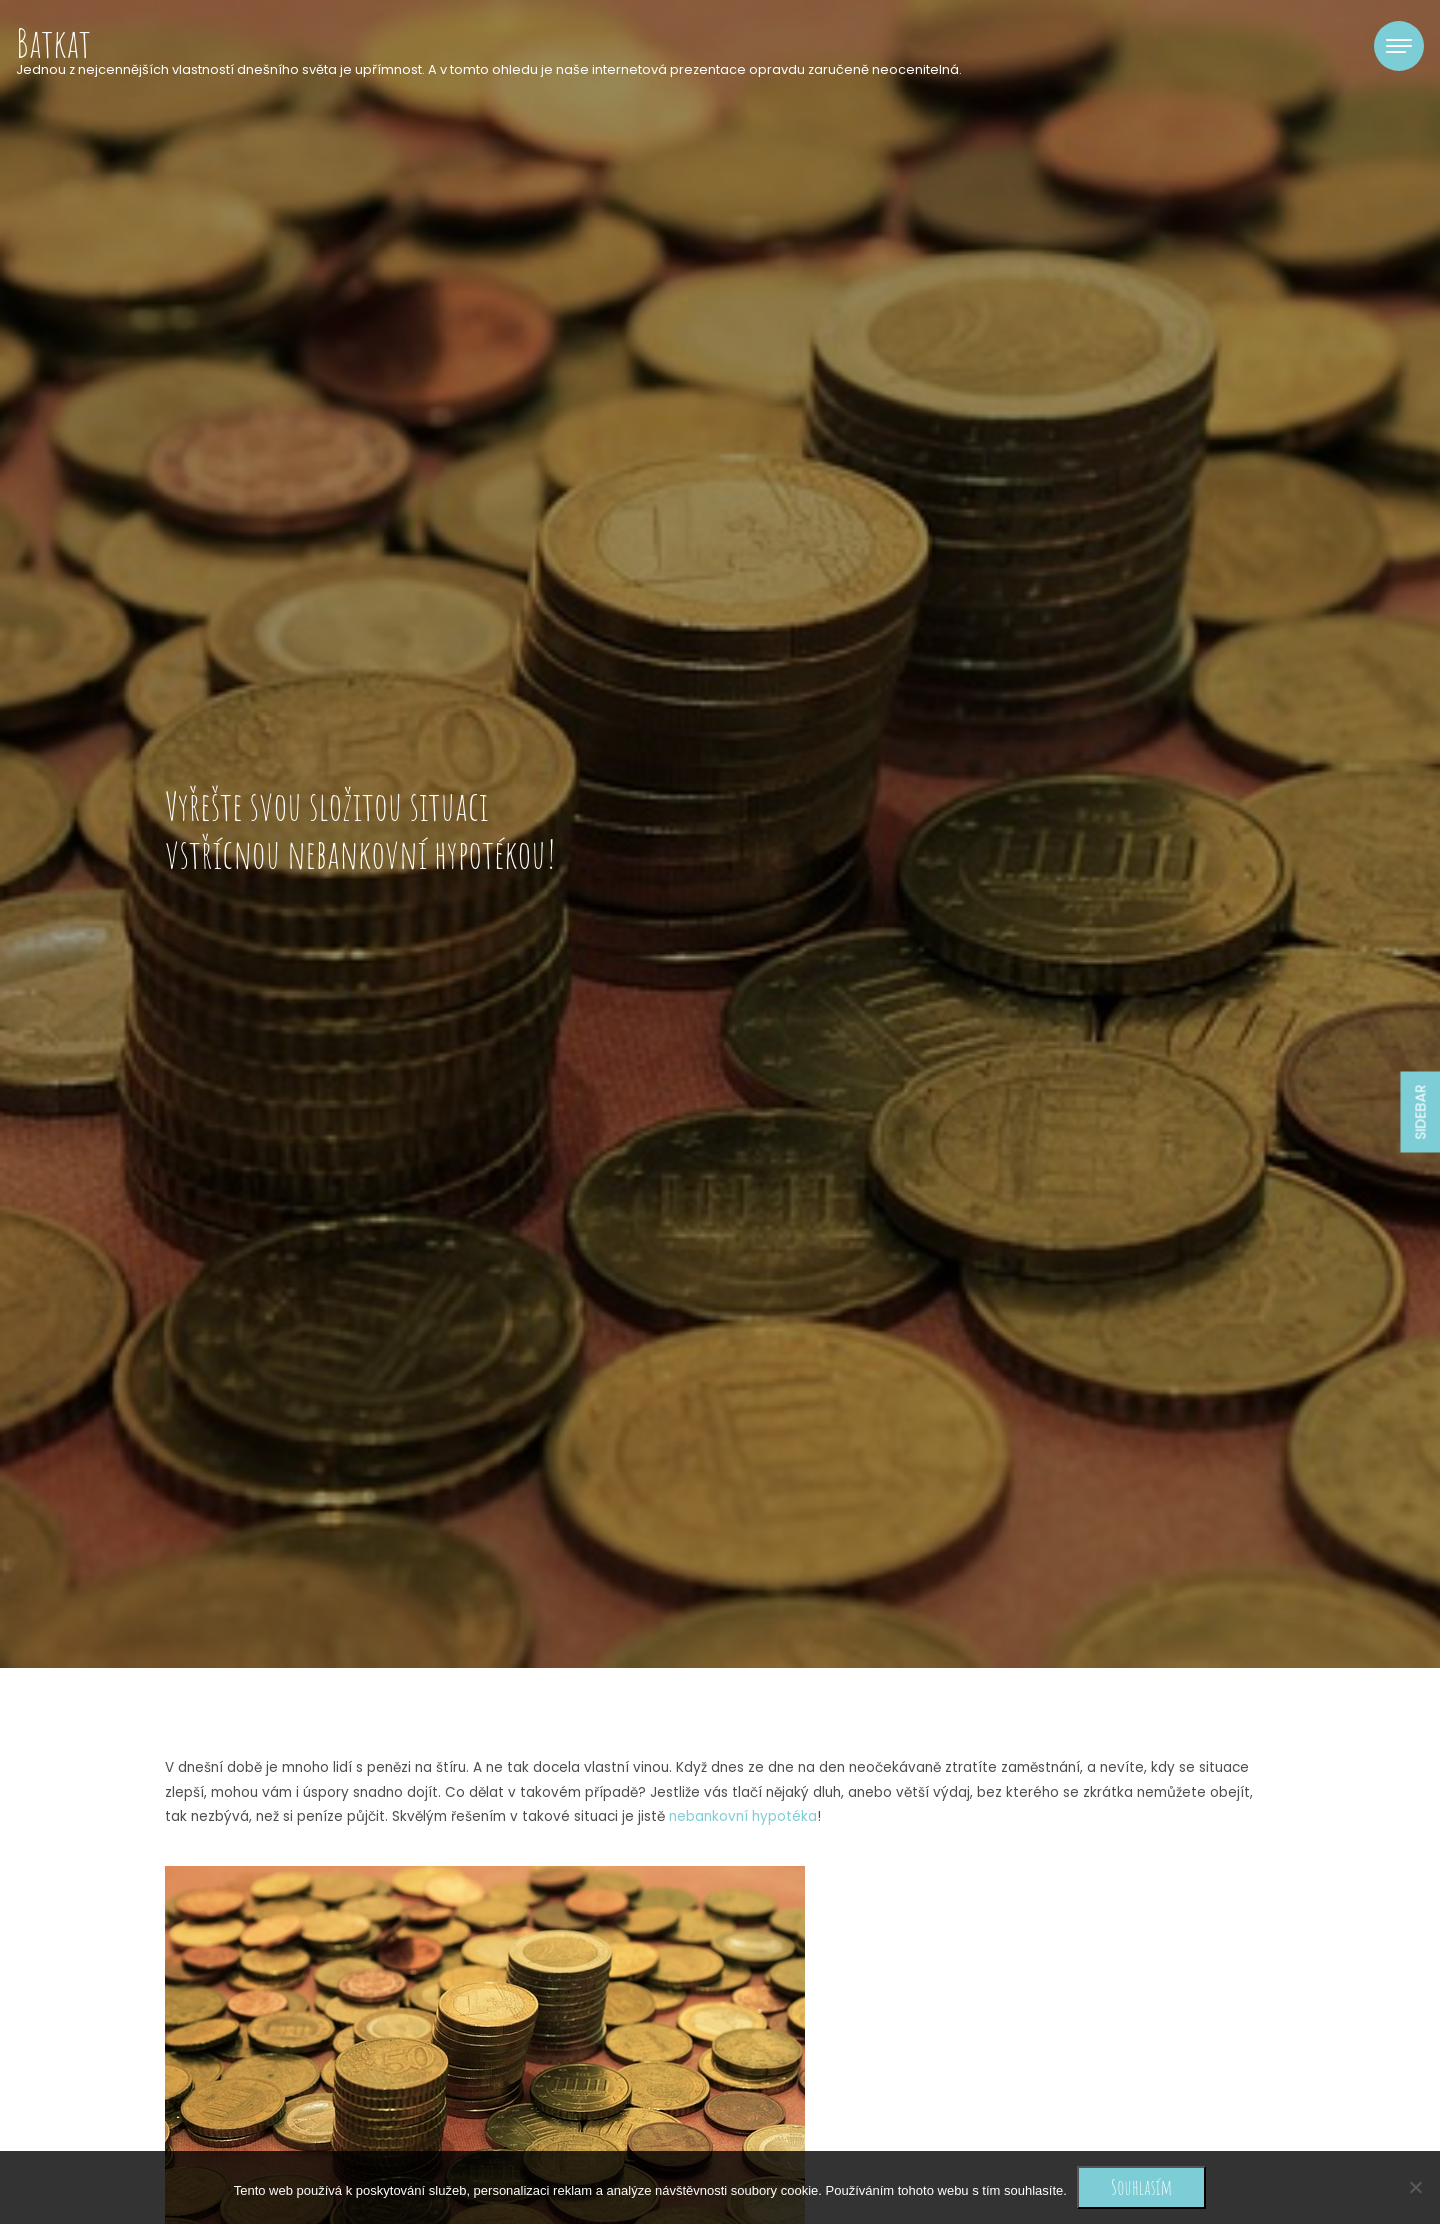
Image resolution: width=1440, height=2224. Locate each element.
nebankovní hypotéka (743, 1816)
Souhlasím (1141, 2187)
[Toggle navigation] (1399, 46)
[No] (1415, 2187)
